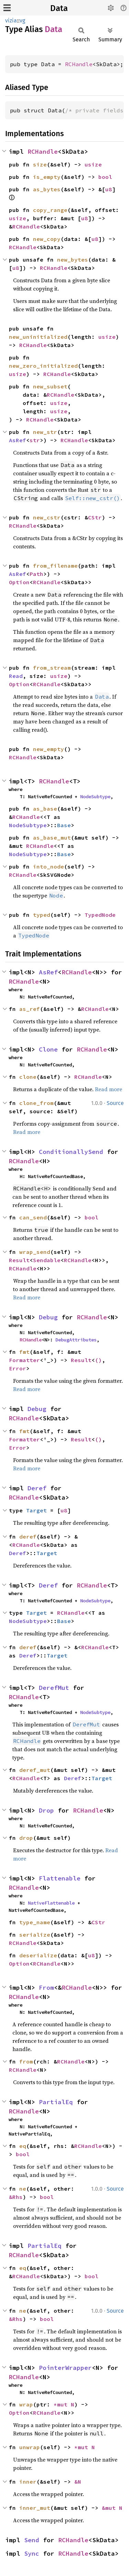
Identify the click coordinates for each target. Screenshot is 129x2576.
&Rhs (16, 2196)
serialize (34, 1934)
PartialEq (56, 2102)
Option (19, 582)
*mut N (64, 2404)
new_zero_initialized (43, 365)
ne (22, 2188)
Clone (48, 1049)
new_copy (47, 238)
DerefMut (54, 1688)
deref (27, 1536)
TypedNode (100, 914)
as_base (45, 808)
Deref (37, 1488)
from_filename (55, 565)
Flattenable (59, 1878)
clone (27, 1076)
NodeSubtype (95, 796)
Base (64, 825)
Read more (108, 1089)
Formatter (24, 1360)
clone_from (36, 1102)
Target (36, 1510)
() (98, 1360)
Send (31, 2540)
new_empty (48, 749)
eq (22, 2145)
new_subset (50, 386)
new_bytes (72, 259)
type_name (34, 1922)
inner (27, 2481)
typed (41, 914)
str (35, 440)
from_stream (52, 667)
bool (105, 176)
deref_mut (34, 1769)
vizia (11, 20)
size (40, 164)
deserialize (38, 1955)
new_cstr (47, 517)
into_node (48, 866)
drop (26, 1837)
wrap (26, 2404)
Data (59, 8)
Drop (46, 1810)
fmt (24, 1351)
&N (77, 2481)
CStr (95, 517)
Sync (31, 2553)
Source (115, 1103)
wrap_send (34, 1251)
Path (36, 573)
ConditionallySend (71, 1152)
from (26, 2061)
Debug (48, 1317)
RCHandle (79, 64)
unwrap (29, 2447)
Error (17, 1368)
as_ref (29, 1008)
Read (16, 675)
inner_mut (34, 2507)
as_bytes (47, 189)
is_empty (47, 176)
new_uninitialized (38, 336)
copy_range (50, 209)
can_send (33, 1217)
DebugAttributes (76, 1340)
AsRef (17, 440)
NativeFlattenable (51, 1903)
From (46, 1987)
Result (19, 1260)
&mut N (112, 2507)
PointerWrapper (65, 2368)
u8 (108, 189)
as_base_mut (52, 837)
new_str (45, 431)
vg (22, 20)
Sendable (47, 1260)
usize (93, 164)
